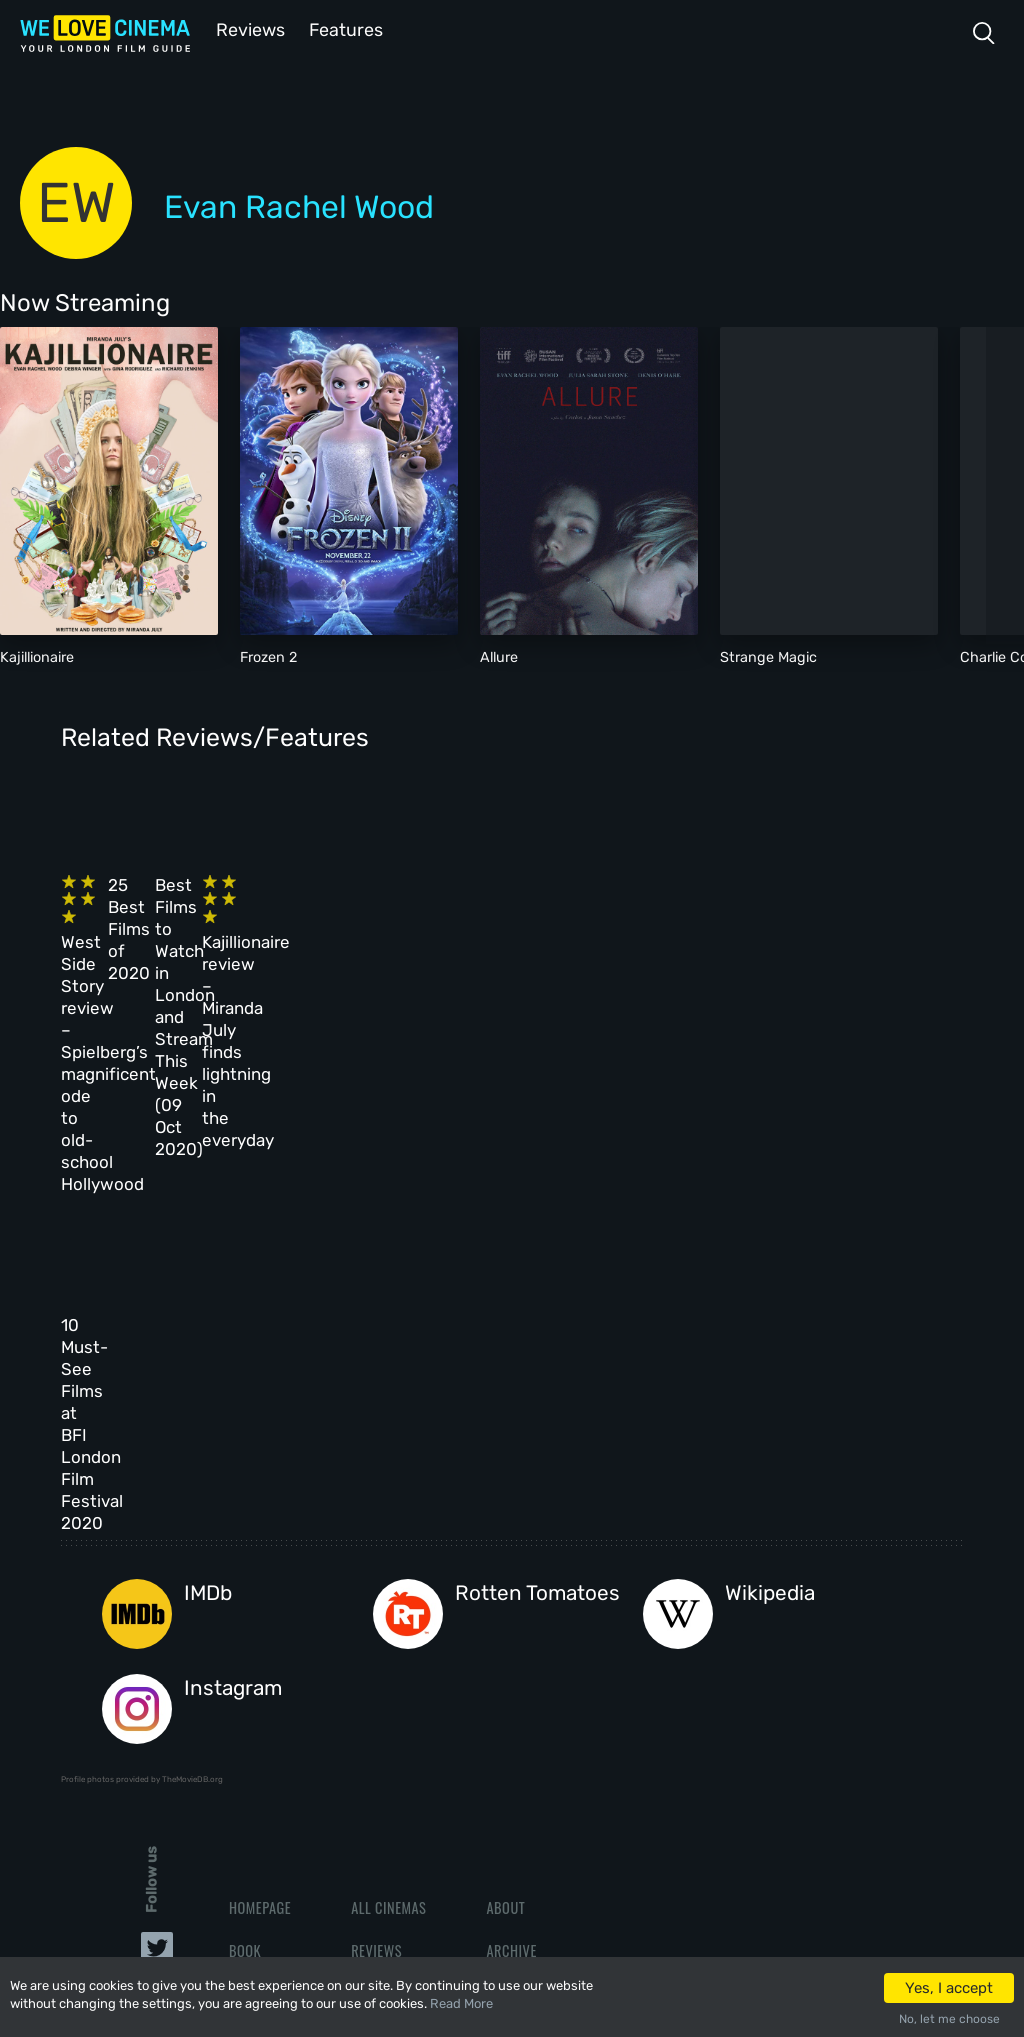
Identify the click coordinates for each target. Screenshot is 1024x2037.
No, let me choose (949, 2019)
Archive (511, 1650)
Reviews (247, 28)
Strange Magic (768, 655)
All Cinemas (388, 1606)
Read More (461, 2003)
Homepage (260, 1606)
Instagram (233, 1387)
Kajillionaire (37, 655)
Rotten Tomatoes (537, 1293)
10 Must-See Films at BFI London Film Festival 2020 (144, 1180)
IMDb (208, 1293)
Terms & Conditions (549, 1693)
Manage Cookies (537, 1779)
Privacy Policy (533, 1736)
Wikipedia (770, 1293)
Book (245, 1650)
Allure (499, 655)
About (505, 1606)
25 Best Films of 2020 (360, 895)
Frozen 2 (268, 655)
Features (345, 28)
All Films (258, 1693)
